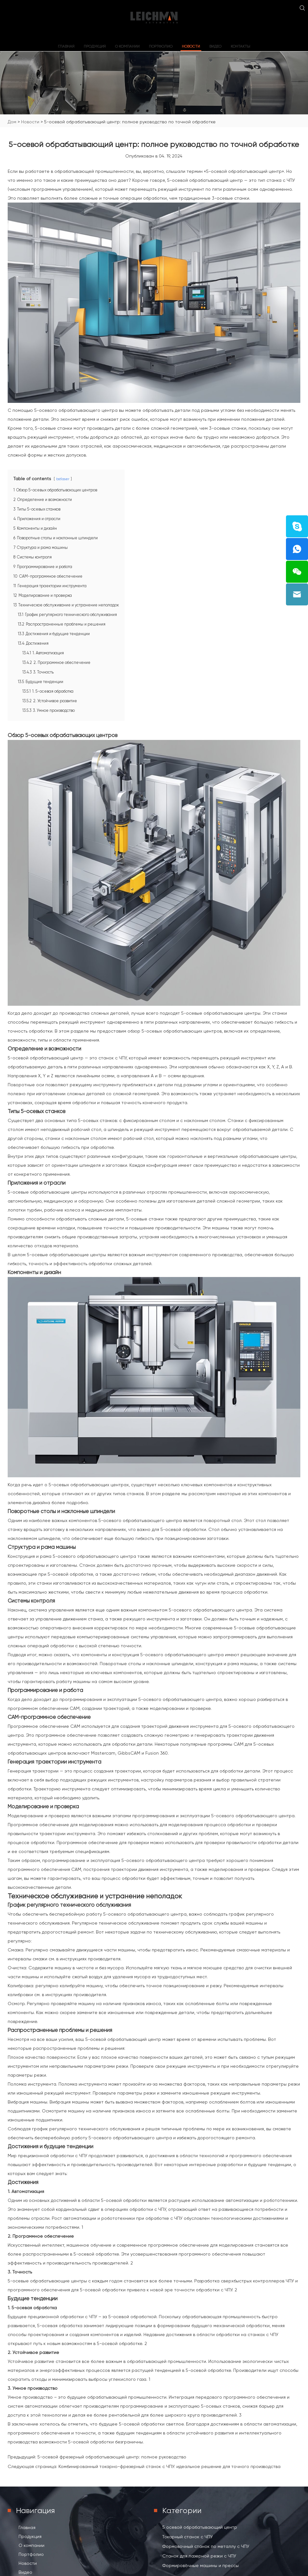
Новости (191, 46)
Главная (66, 46)
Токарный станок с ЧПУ (187, 2536)
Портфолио (161, 46)
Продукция (95, 46)
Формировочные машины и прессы (200, 2565)
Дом (12, 121)
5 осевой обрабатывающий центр (199, 2527)
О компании (127, 46)
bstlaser (62, 479)
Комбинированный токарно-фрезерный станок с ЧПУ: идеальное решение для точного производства (169, 2466)
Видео (215, 46)
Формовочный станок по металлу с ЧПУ (205, 2546)
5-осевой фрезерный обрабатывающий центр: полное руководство (111, 2456)
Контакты (240, 46)
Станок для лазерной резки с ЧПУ (199, 2555)
